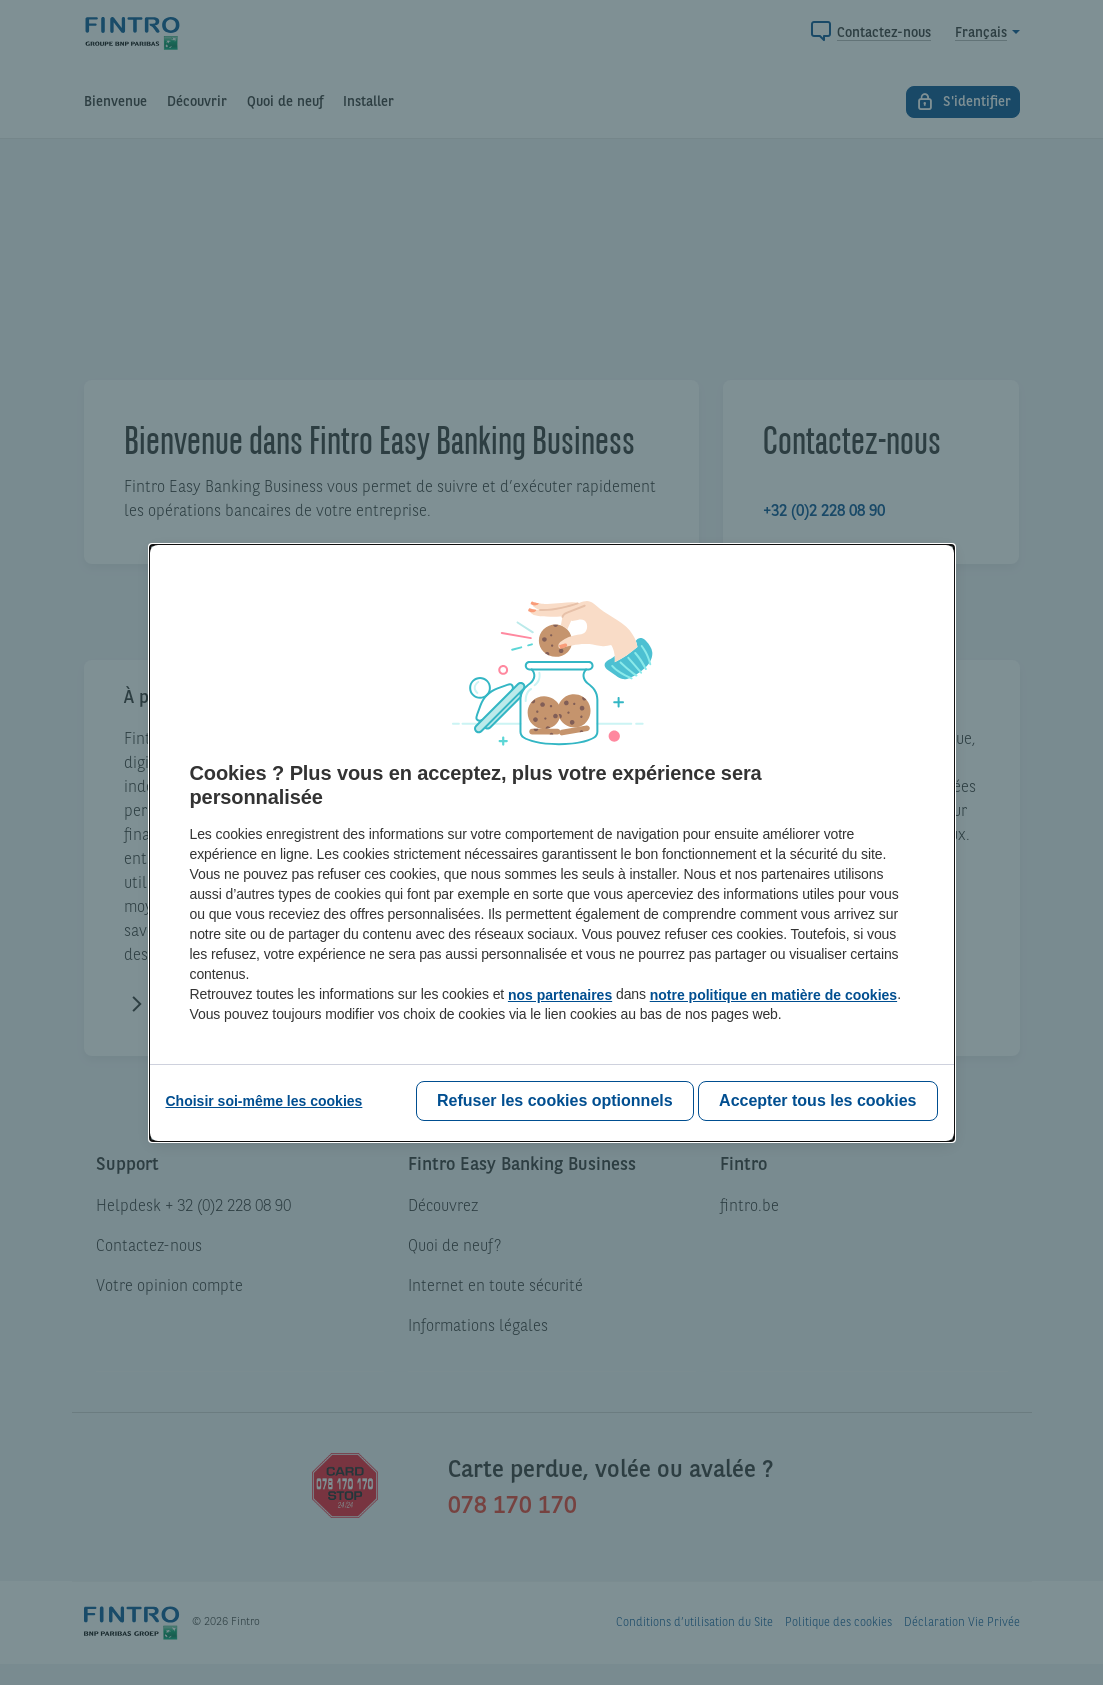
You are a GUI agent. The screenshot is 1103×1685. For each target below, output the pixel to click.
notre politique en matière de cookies (773, 995)
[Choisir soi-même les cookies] (264, 1101)
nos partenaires (560, 995)
